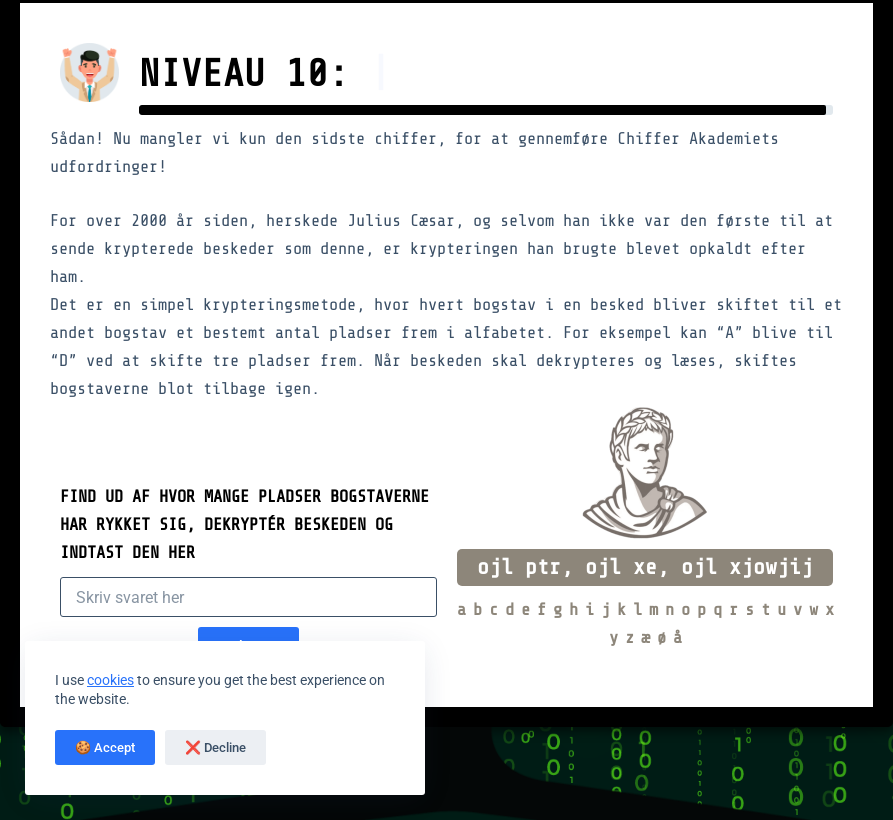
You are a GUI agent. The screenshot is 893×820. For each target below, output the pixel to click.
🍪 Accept (105, 747)
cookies (110, 680)
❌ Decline (215, 747)
